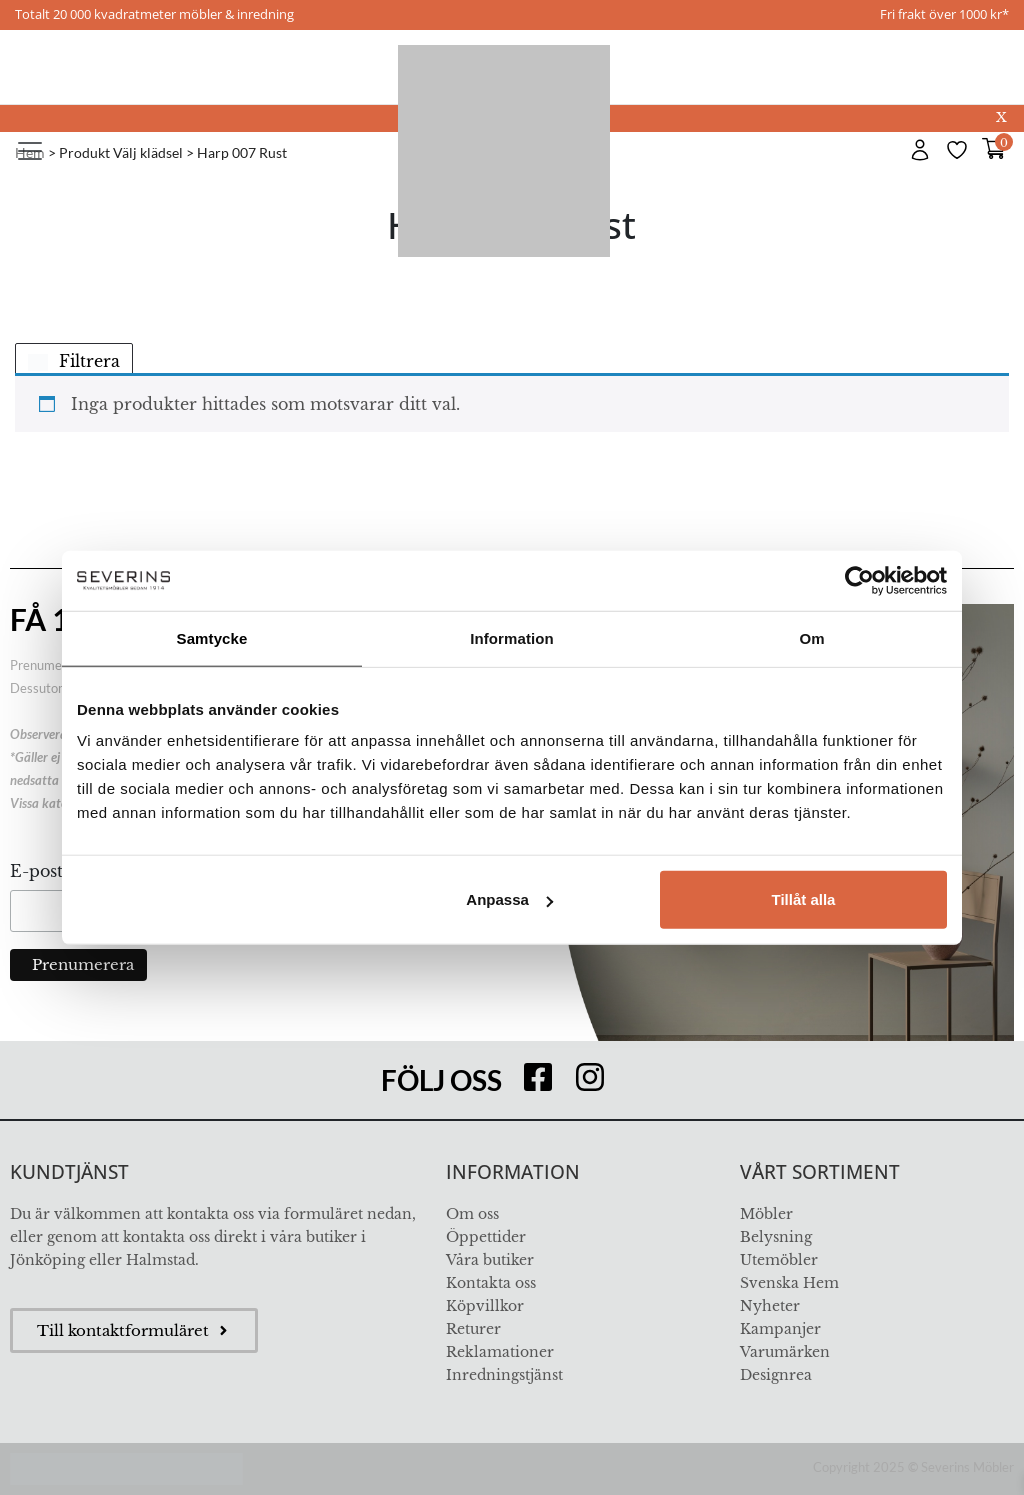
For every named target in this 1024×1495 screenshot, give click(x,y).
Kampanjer (780, 1329)
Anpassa (509, 899)
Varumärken (785, 1352)
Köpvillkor (485, 1306)
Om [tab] (811, 637)
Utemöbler (779, 1260)
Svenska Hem (789, 1283)
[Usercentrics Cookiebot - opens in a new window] (859, 580)
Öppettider (486, 1237)
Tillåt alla (803, 899)
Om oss (472, 1214)
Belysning (776, 1237)
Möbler (766, 1214)
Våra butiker (490, 1260)
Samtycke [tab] (212, 637)
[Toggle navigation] (30, 151)
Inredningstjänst (504, 1375)
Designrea (776, 1375)
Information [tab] (512, 637)
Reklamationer (500, 1352)
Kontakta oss (491, 1283)
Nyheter (770, 1306)
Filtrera (74, 361)
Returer (473, 1329)
